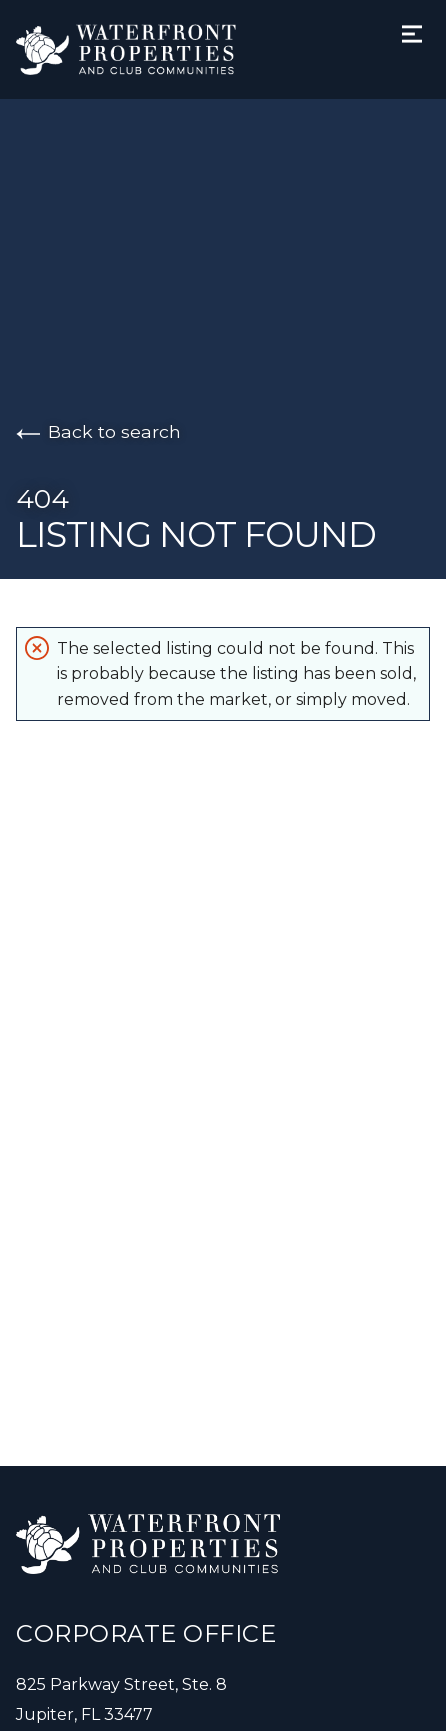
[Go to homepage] (146, 49)
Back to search (98, 431)
